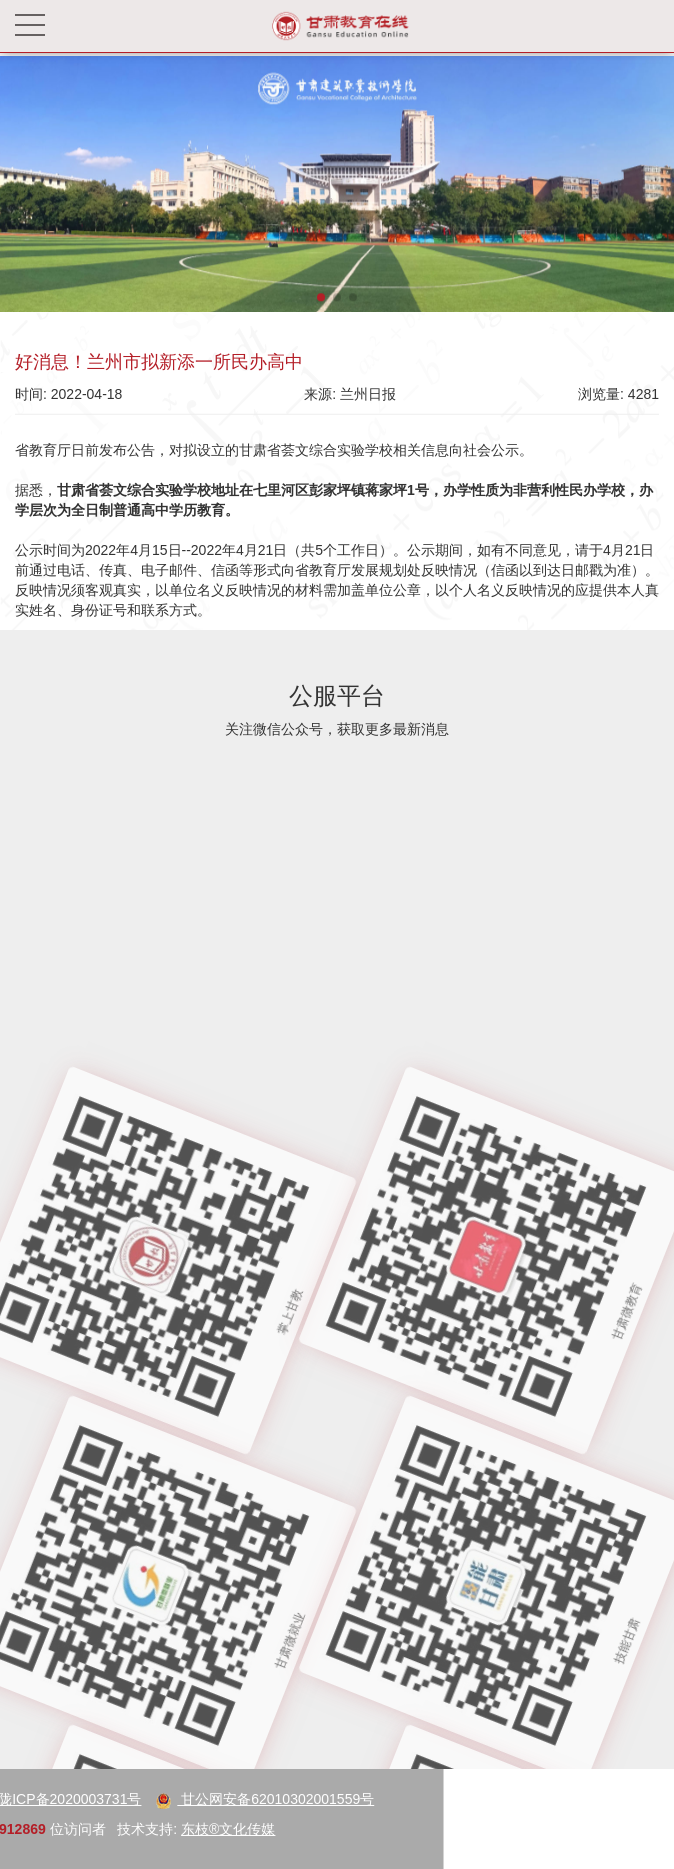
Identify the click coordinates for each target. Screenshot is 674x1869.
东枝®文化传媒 (130, 1829)
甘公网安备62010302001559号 (167, 1799)
